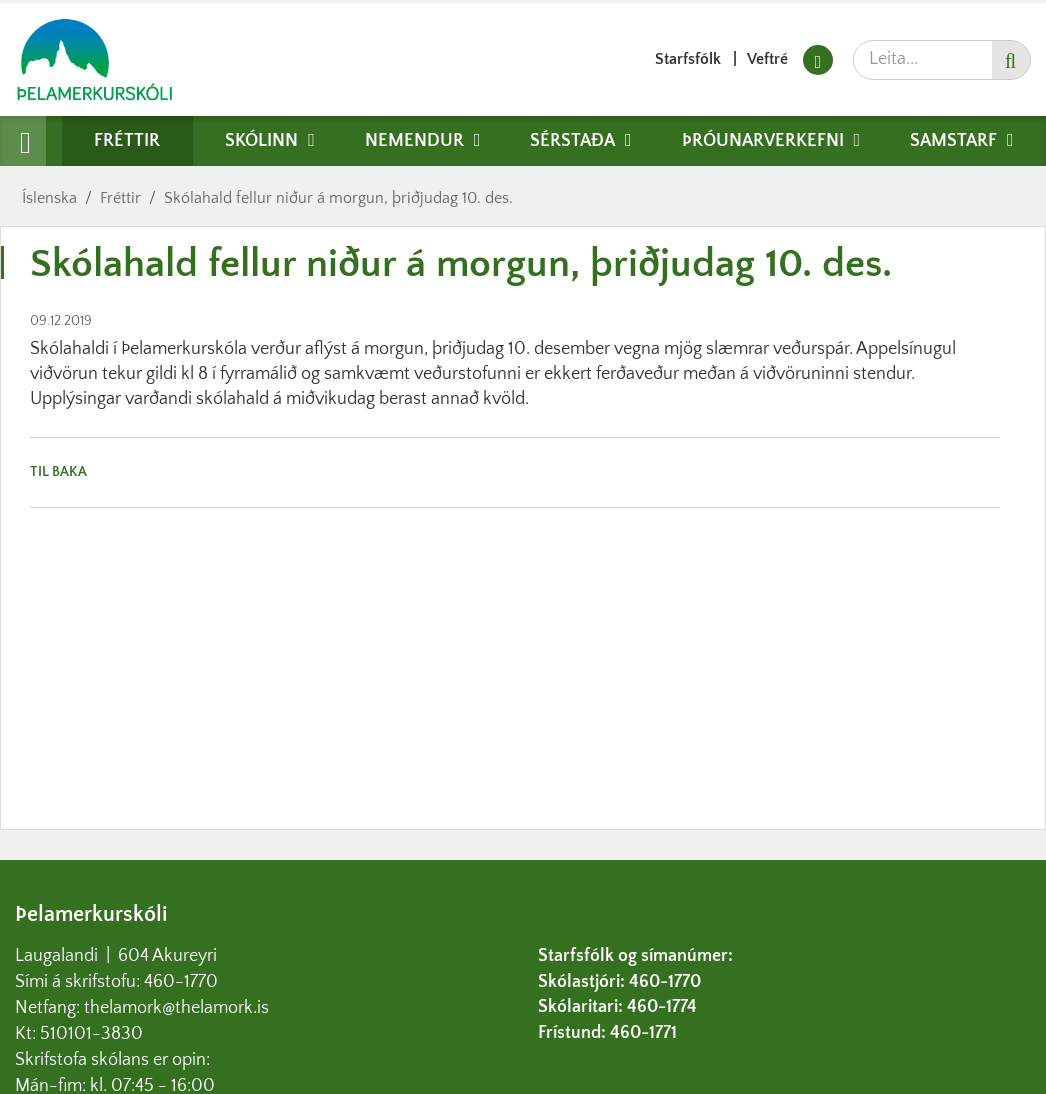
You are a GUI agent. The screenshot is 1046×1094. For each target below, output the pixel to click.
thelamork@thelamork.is (176, 1008)
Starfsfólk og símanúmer (633, 956)
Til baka (58, 472)
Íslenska (49, 198)
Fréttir (120, 198)
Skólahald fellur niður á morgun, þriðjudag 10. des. (338, 198)
